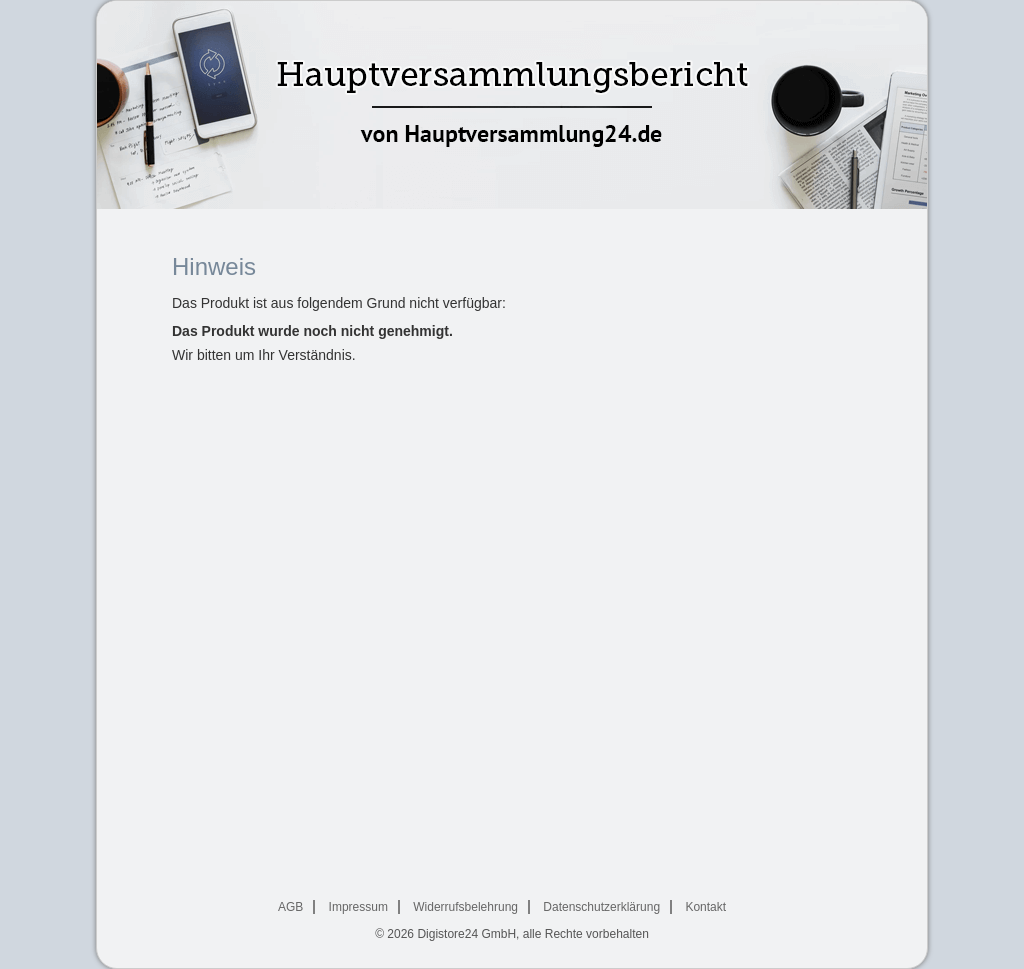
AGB (290, 907)
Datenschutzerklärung (601, 907)
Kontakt (705, 907)
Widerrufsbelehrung (465, 907)
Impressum (358, 907)
